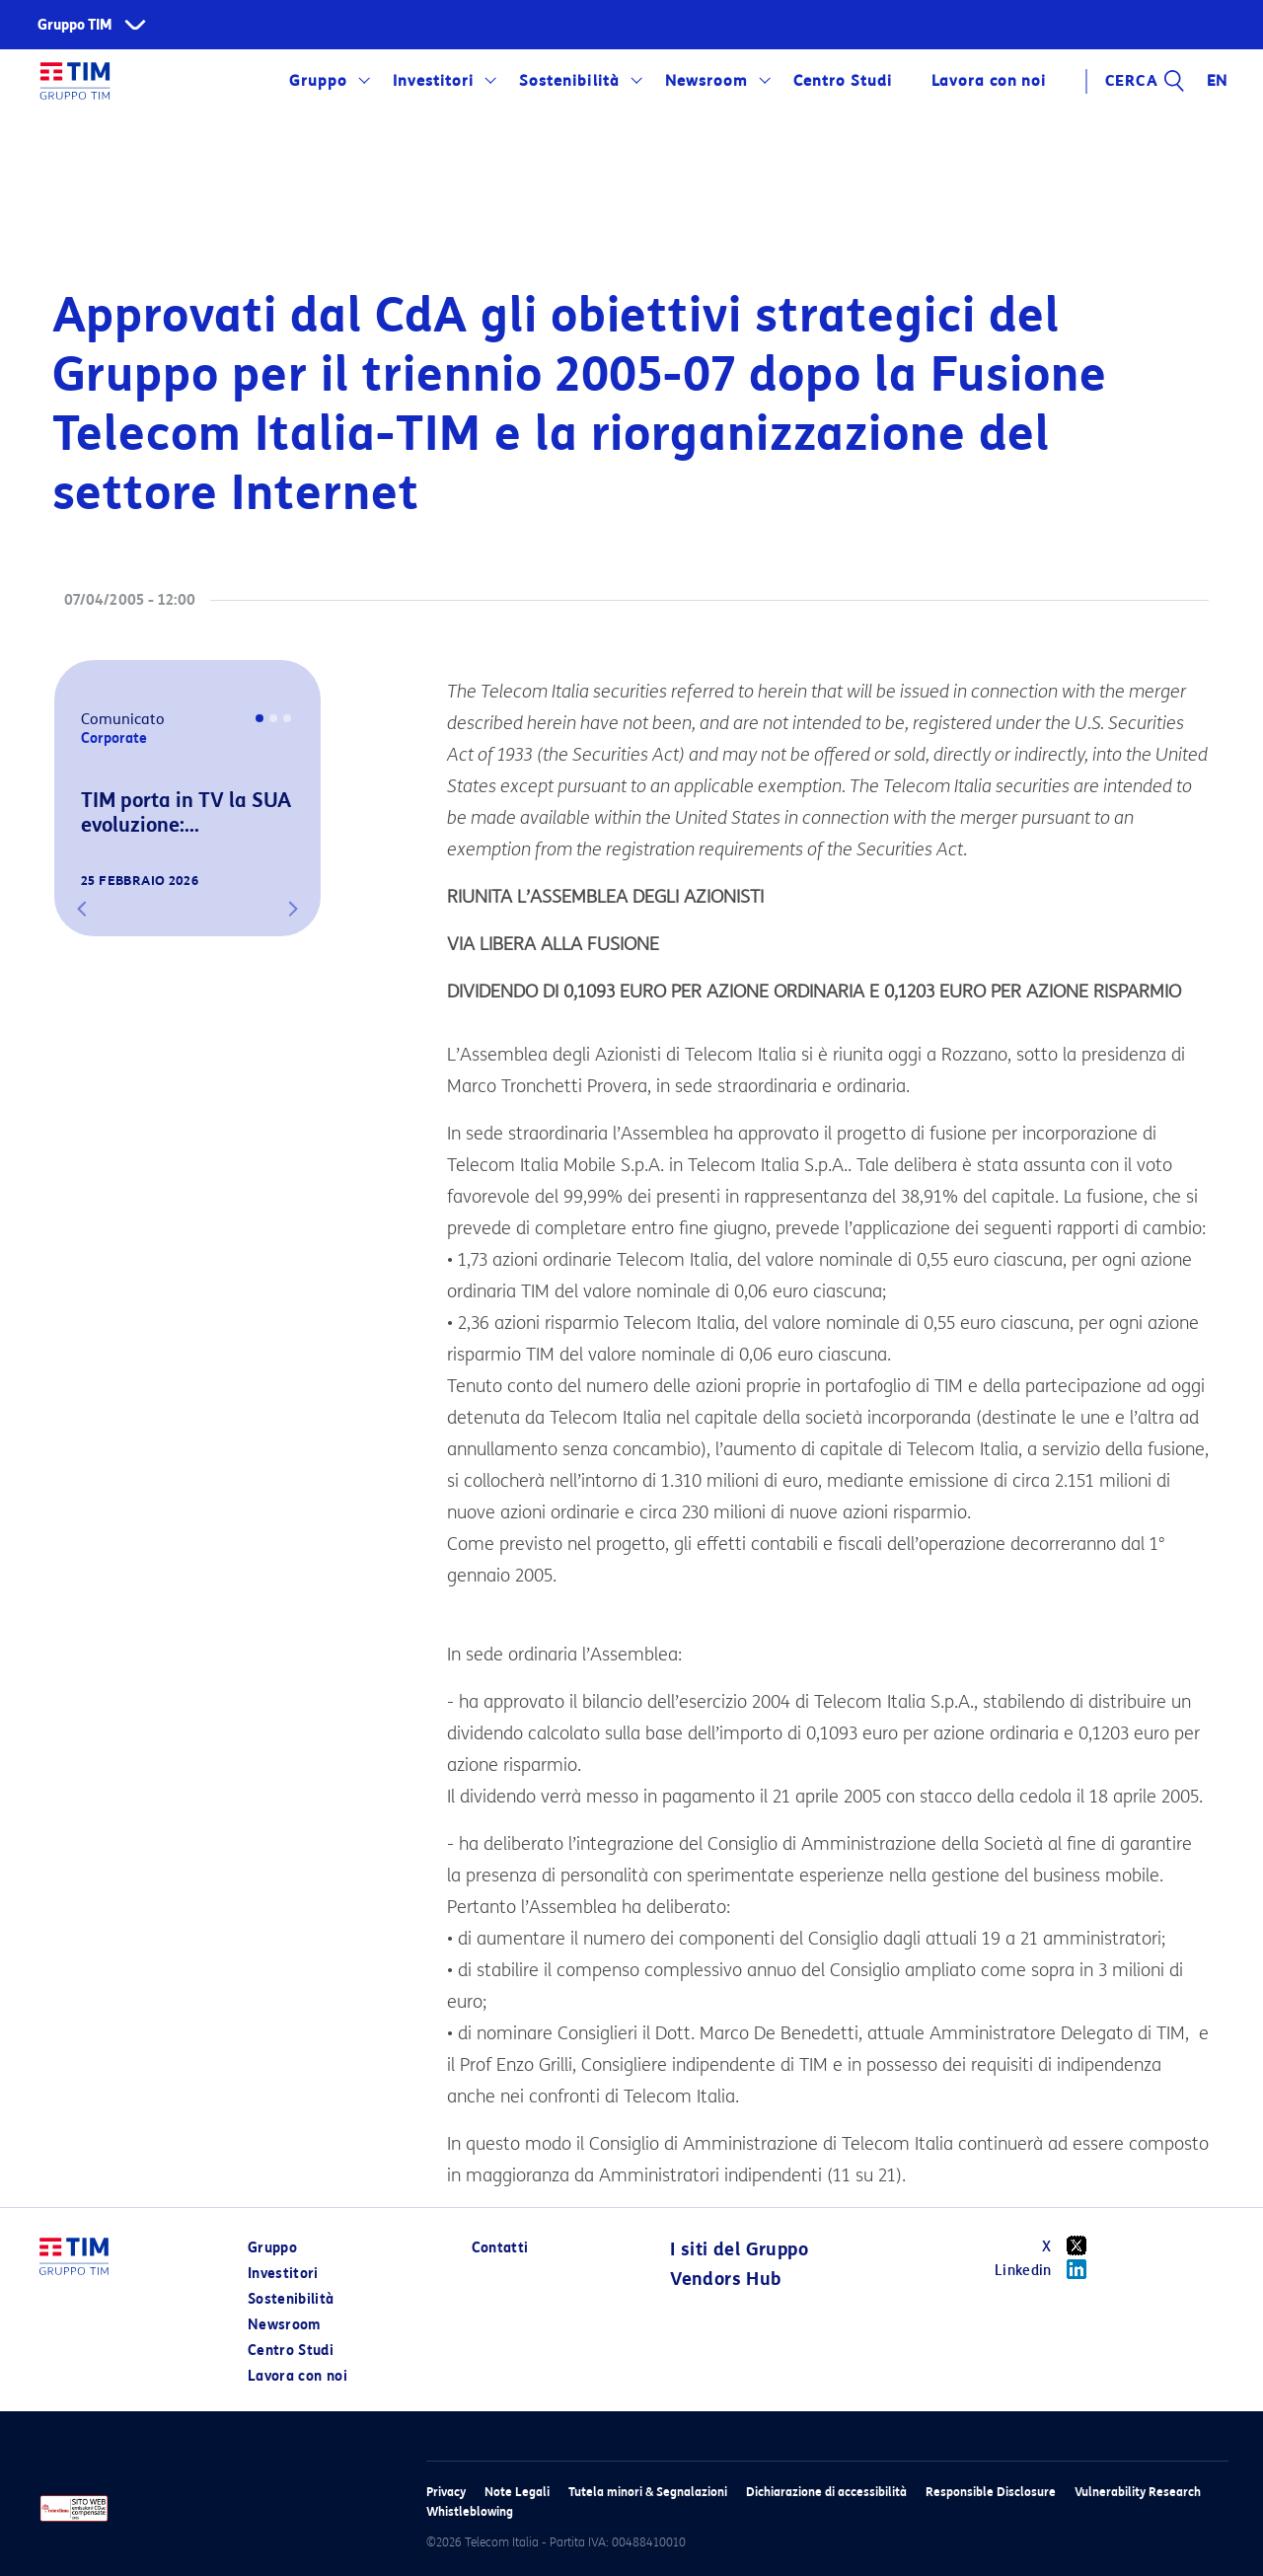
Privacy (446, 2491)
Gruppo (318, 81)
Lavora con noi (988, 81)
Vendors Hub (725, 2279)
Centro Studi (842, 81)
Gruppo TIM (74, 25)
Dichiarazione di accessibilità (826, 2491)
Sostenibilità (569, 81)
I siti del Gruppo (739, 2249)
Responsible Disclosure (991, 2491)
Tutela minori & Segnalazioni (647, 2491)
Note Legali (517, 2491)
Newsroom (706, 81)
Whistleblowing (469, 2511)
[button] (82, 909)
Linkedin (1047, 2269)
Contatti (500, 2248)
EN (1217, 81)
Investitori (433, 81)
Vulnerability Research (1138, 2491)
